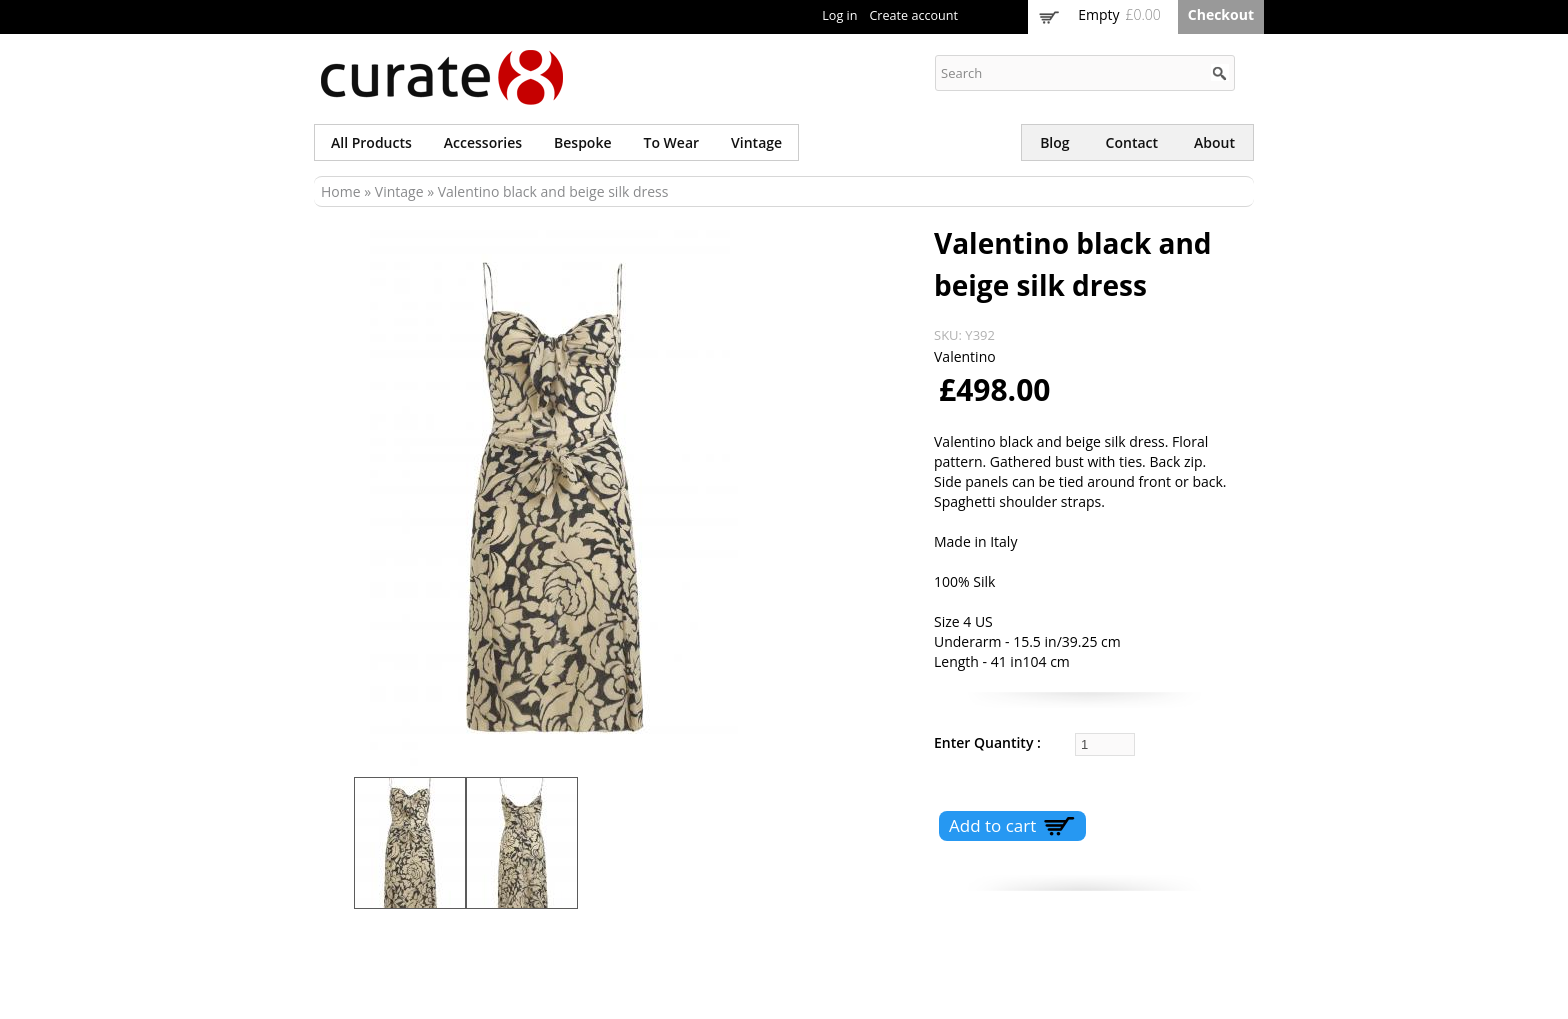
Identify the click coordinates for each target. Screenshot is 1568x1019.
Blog (1054, 142)
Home (341, 191)
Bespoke (582, 142)
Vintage (756, 142)
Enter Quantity (985, 742)
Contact (1132, 142)
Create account (913, 15)
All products (371, 142)
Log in (839, 15)
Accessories (483, 142)
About (1214, 142)
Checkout (1221, 14)
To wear (672, 142)
